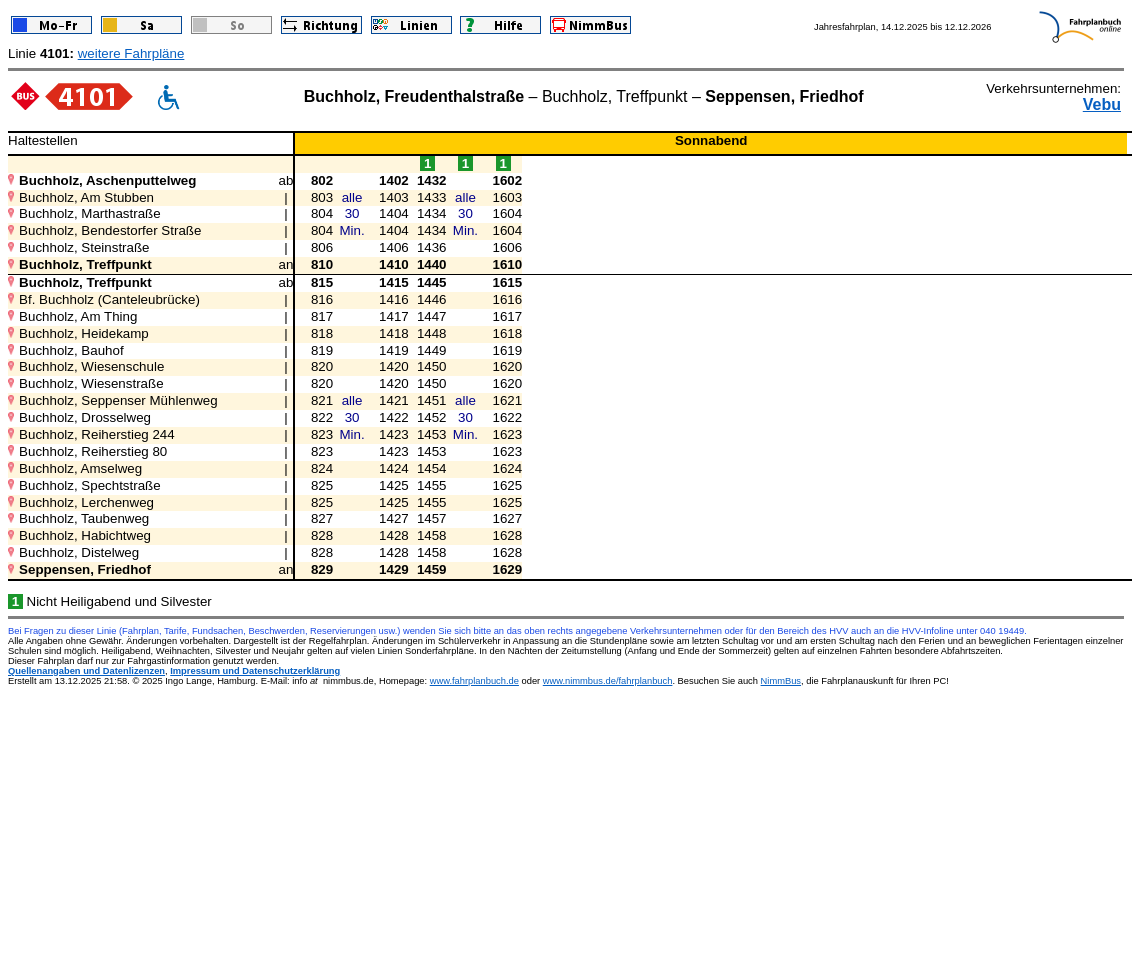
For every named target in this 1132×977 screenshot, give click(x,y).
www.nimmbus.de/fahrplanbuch (608, 681)
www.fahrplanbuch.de (474, 681)
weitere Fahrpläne (131, 53)
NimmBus (781, 681)
